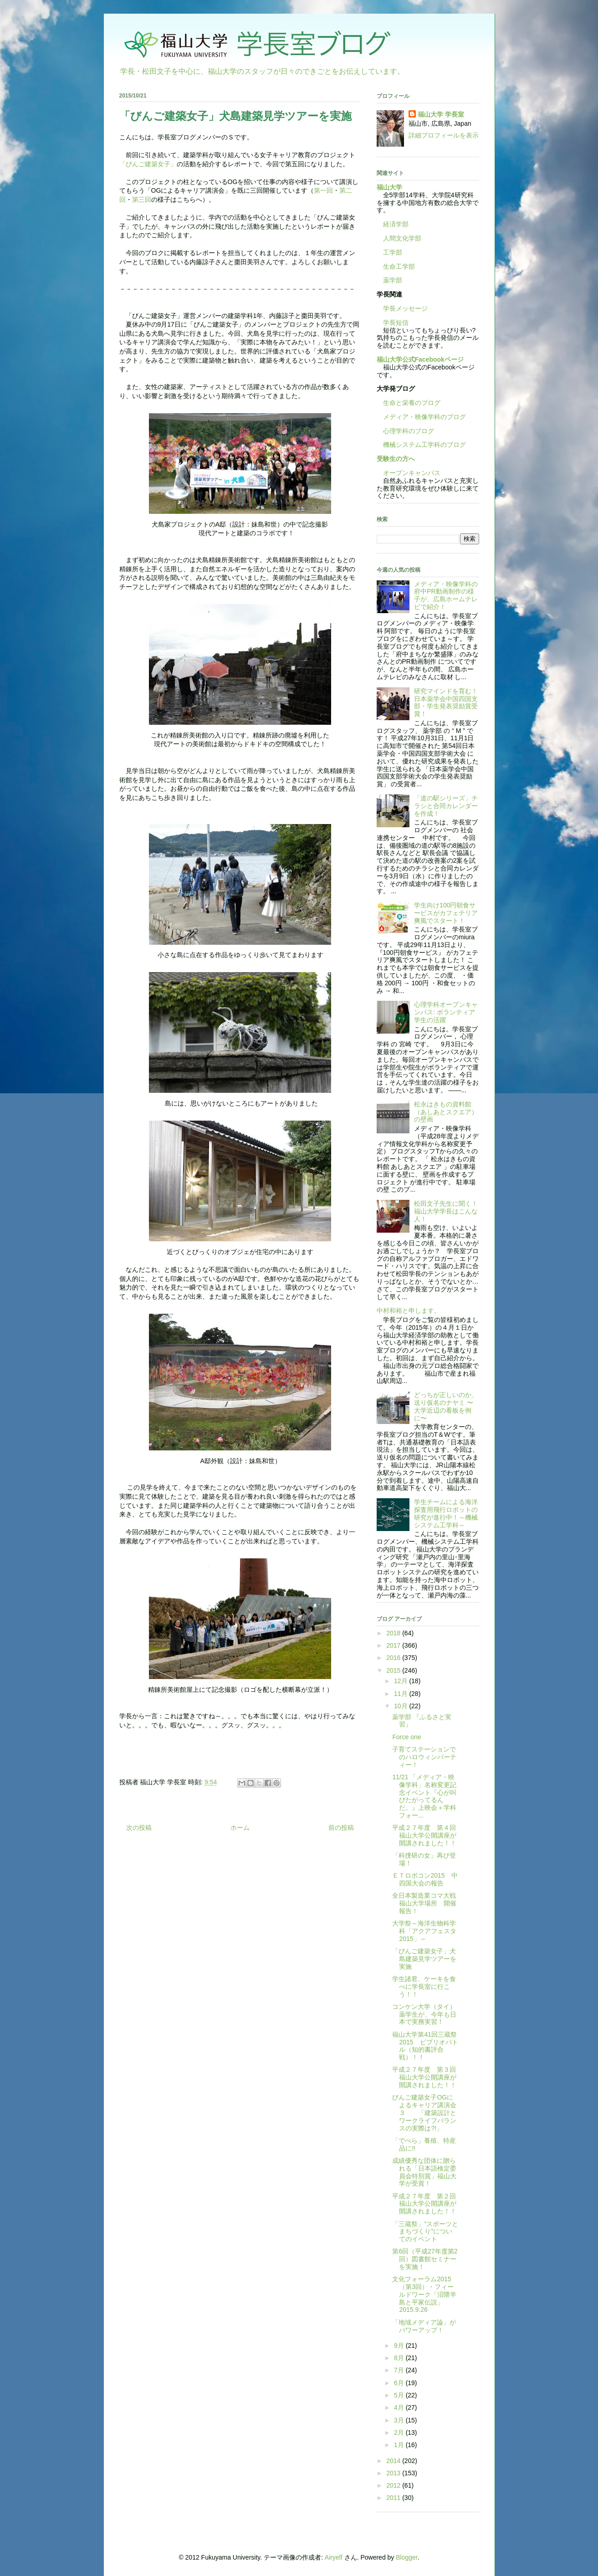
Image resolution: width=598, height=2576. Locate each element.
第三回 (141, 199)
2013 (394, 2473)
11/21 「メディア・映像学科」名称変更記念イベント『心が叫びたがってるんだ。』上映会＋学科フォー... (424, 1796)
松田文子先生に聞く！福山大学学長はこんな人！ (446, 1211)
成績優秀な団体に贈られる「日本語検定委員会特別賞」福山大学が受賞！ (424, 2172)
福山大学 (389, 187)
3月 (400, 2420)
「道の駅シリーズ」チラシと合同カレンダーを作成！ (446, 805)
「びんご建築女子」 (148, 164)
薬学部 (392, 280)
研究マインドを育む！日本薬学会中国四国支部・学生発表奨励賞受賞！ (446, 702)
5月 (400, 2395)
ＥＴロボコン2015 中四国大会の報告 (424, 1879)
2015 (394, 1670)
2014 (394, 2460)
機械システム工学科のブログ (421, 444)
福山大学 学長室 (441, 114)
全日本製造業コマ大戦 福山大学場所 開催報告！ (427, 1903)
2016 (394, 1657)
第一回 (323, 190)
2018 (394, 1633)
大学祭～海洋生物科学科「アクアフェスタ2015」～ (424, 1931)
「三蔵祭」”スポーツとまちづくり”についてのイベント (425, 2231)
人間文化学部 (402, 238)
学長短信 (393, 322)
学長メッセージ (402, 308)
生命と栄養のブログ (408, 402)
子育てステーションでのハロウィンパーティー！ (424, 1757)
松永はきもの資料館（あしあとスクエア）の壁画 (446, 1112)
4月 (400, 2407)
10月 (401, 1706)
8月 (400, 2357)
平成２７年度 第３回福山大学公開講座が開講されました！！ (424, 2077)
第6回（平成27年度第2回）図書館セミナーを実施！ (424, 2259)
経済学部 (396, 224)
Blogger (406, 2557)
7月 (400, 2370)
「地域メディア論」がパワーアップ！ (424, 2326)
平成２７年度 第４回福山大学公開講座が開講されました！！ (424, 1835)
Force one (406, 1737)
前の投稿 (341, 1827)
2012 (394, 2485)
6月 (400, 2383)
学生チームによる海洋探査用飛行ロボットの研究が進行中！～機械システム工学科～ (446, 1513)
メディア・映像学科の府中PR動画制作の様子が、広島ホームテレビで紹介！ (446, 595)
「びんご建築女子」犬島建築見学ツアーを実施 (424, 1958)
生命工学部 (399, 266)
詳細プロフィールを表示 (444, 135)
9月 (400, 2345)
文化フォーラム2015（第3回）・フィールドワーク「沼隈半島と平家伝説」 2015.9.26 (424, 2294)
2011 (394, 2497)
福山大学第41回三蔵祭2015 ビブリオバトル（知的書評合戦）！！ (425, 2046)
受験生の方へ (396, 458)
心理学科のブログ (405, 431)
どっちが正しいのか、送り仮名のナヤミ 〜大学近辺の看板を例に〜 (446, 1406)
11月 (401, 1693)
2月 (400, 2432)
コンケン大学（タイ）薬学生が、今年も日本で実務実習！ (424, 2014)
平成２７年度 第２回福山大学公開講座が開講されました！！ (424, 2203)
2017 (394, 1645)
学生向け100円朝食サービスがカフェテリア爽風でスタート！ (446, 912)
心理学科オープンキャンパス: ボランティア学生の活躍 (446, 1012)
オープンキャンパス (408, 472)
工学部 (392, 252)
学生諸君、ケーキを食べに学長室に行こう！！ (424, 1986)
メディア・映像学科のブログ (421, 416)
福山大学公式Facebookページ (420, 359)
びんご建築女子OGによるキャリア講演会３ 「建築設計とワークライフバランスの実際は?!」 (424, 2112)
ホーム (240, 1827)
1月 (400, 2444)
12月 (401, 1681)
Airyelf (333, 2557)
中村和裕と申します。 (408, 1310)
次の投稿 (139, 1827)
